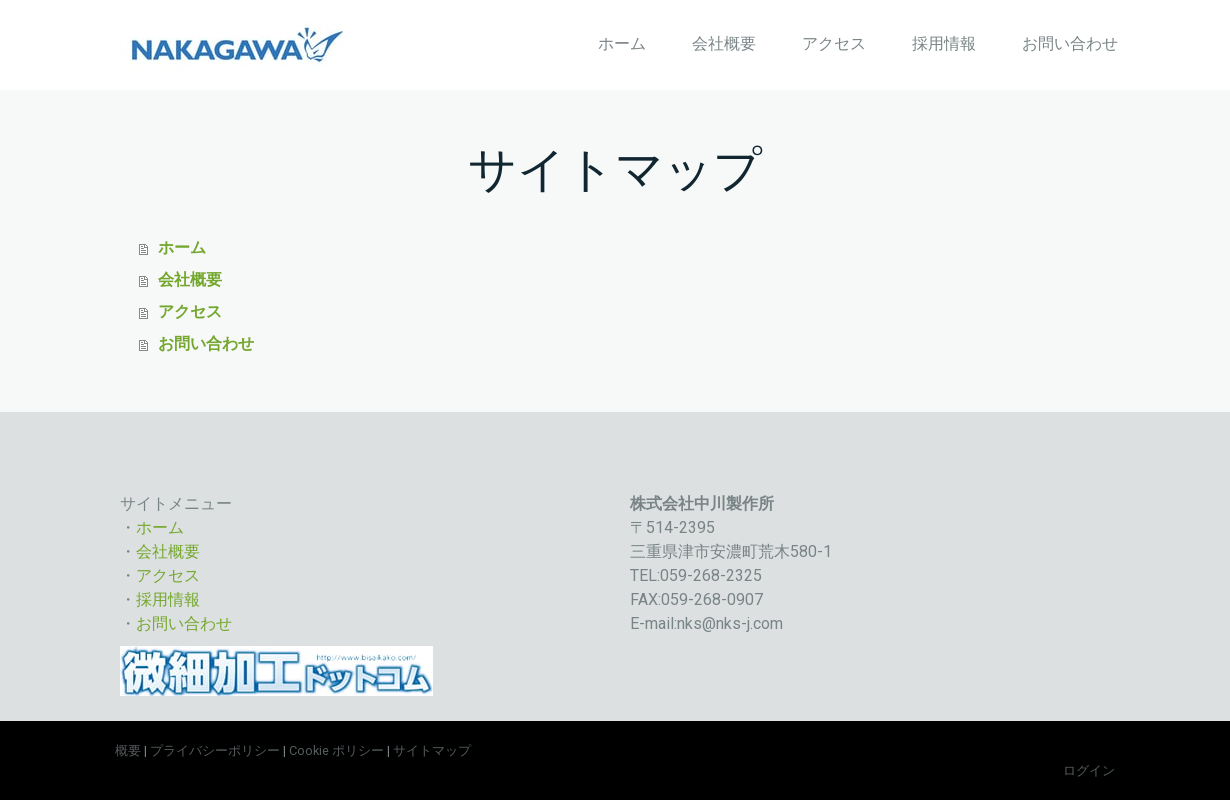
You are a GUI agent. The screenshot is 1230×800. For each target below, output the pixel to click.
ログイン (1089, 770)
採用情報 (944, 43)
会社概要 (724, 43)
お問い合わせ (1070, 43)
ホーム (622, 43)
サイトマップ (432, 750)
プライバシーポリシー (215, 750)
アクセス (834, 43)
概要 (128, 750)
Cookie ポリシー (336, 750)
